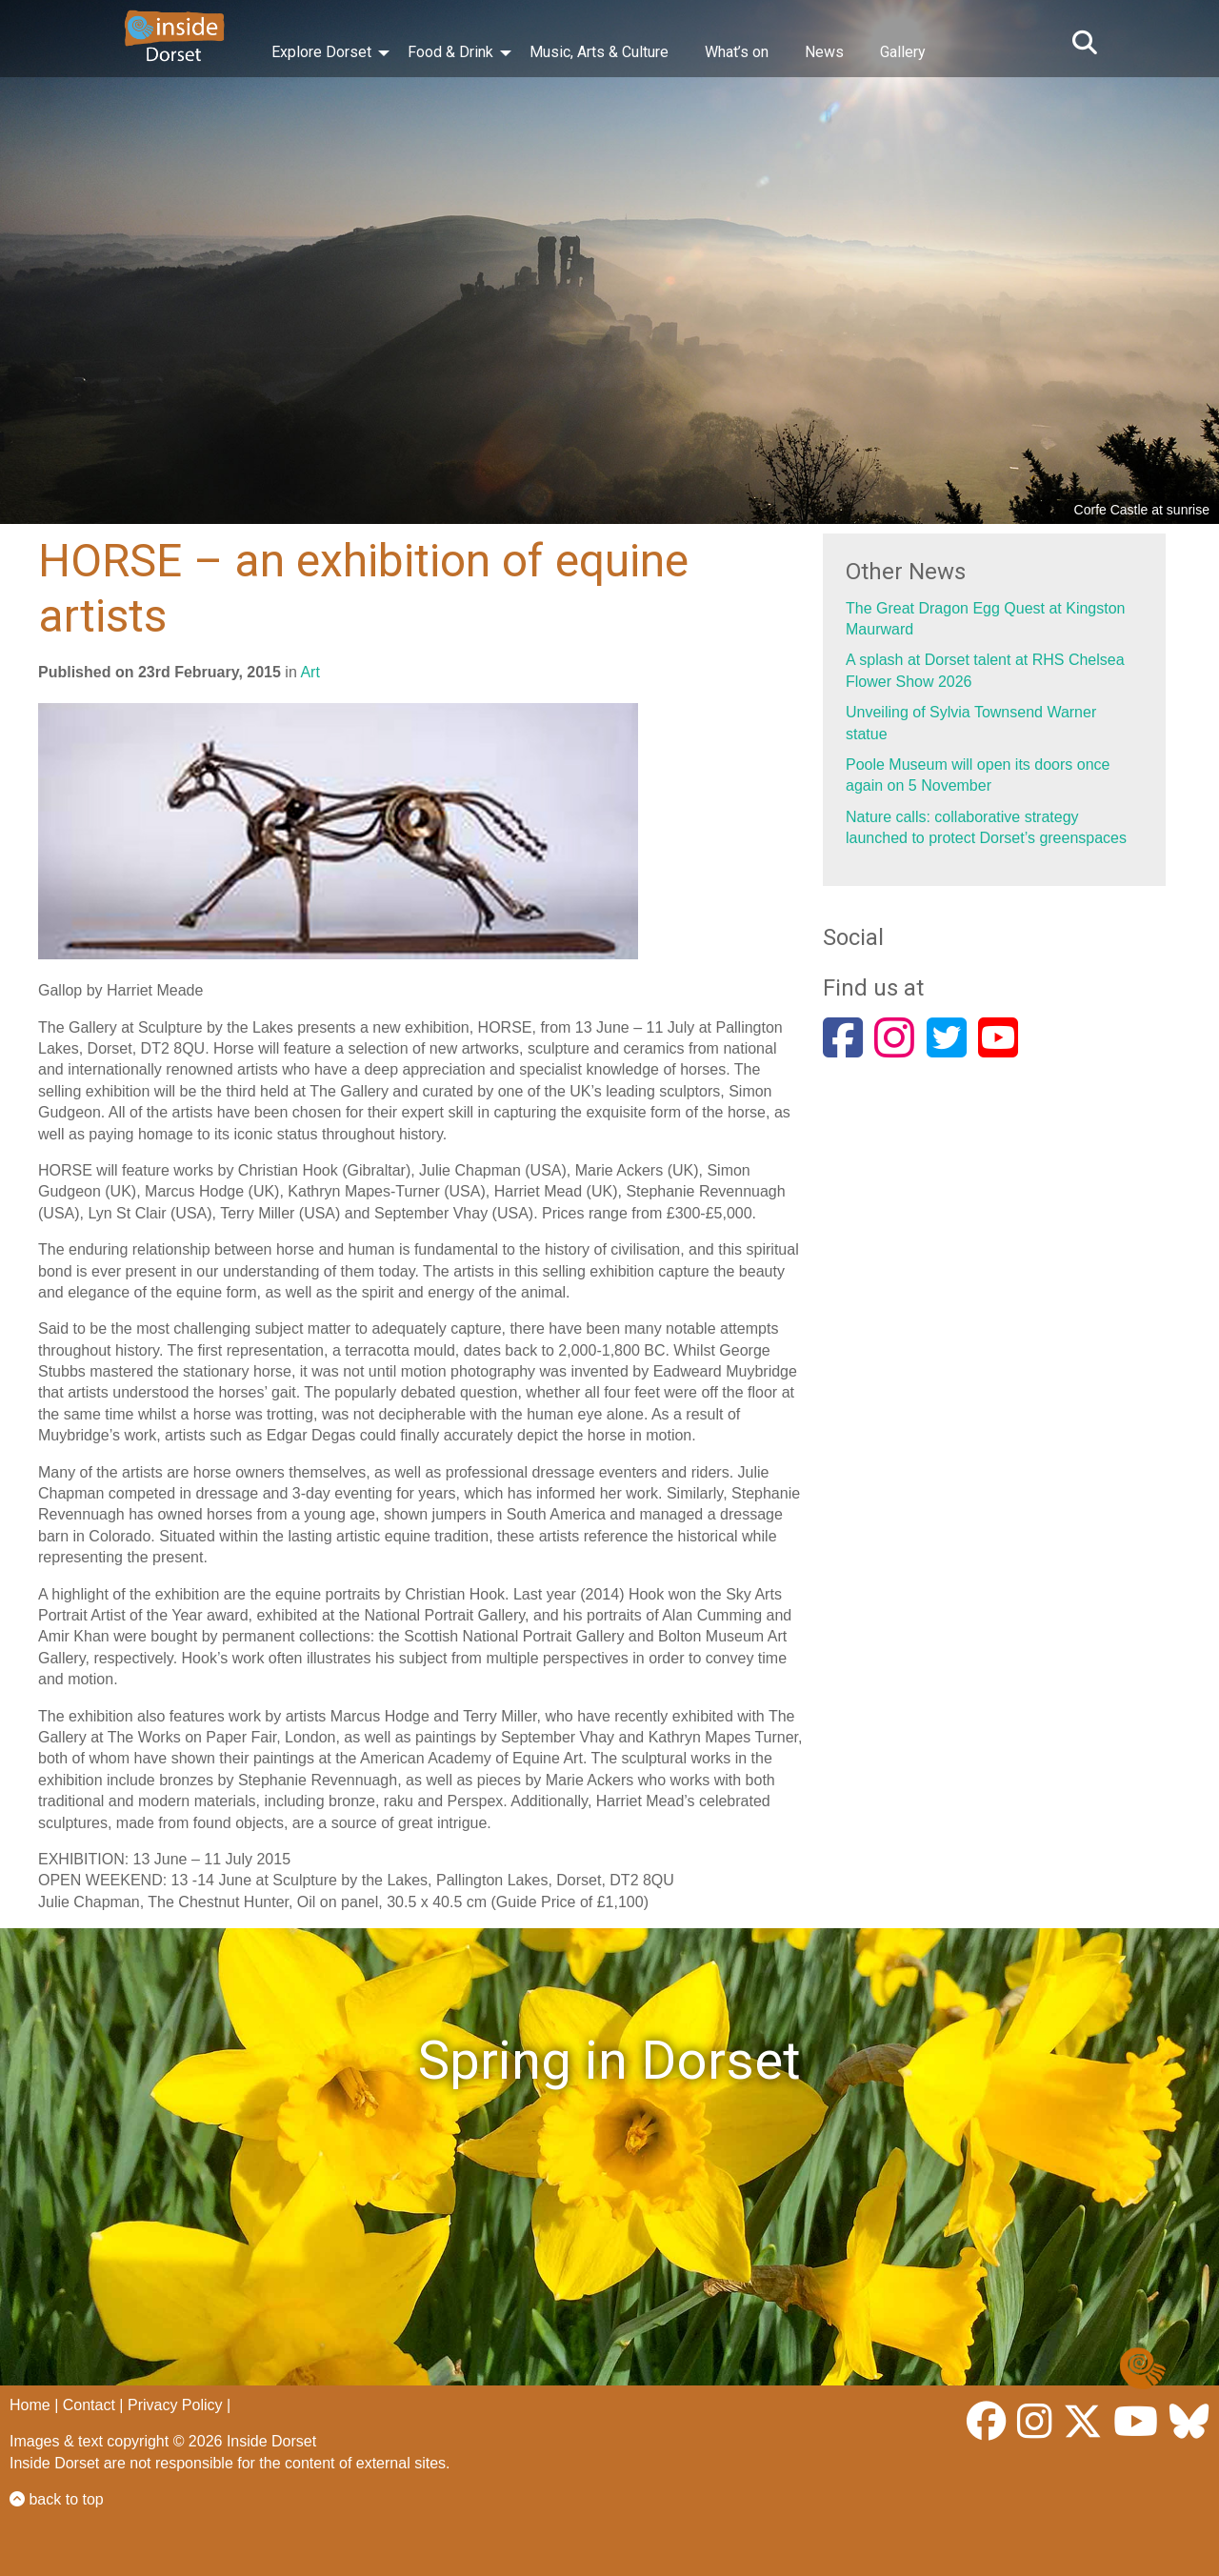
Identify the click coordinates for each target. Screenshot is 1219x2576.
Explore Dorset (321, 52)
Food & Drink (450, 52)
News (824, 52)
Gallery (903, 52)
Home (30, 2405)
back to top (57, 2499)
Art (309, 672)
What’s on (737, 52)
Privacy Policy (175, 2405)
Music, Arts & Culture (599, 52)
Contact (89, 2405)
